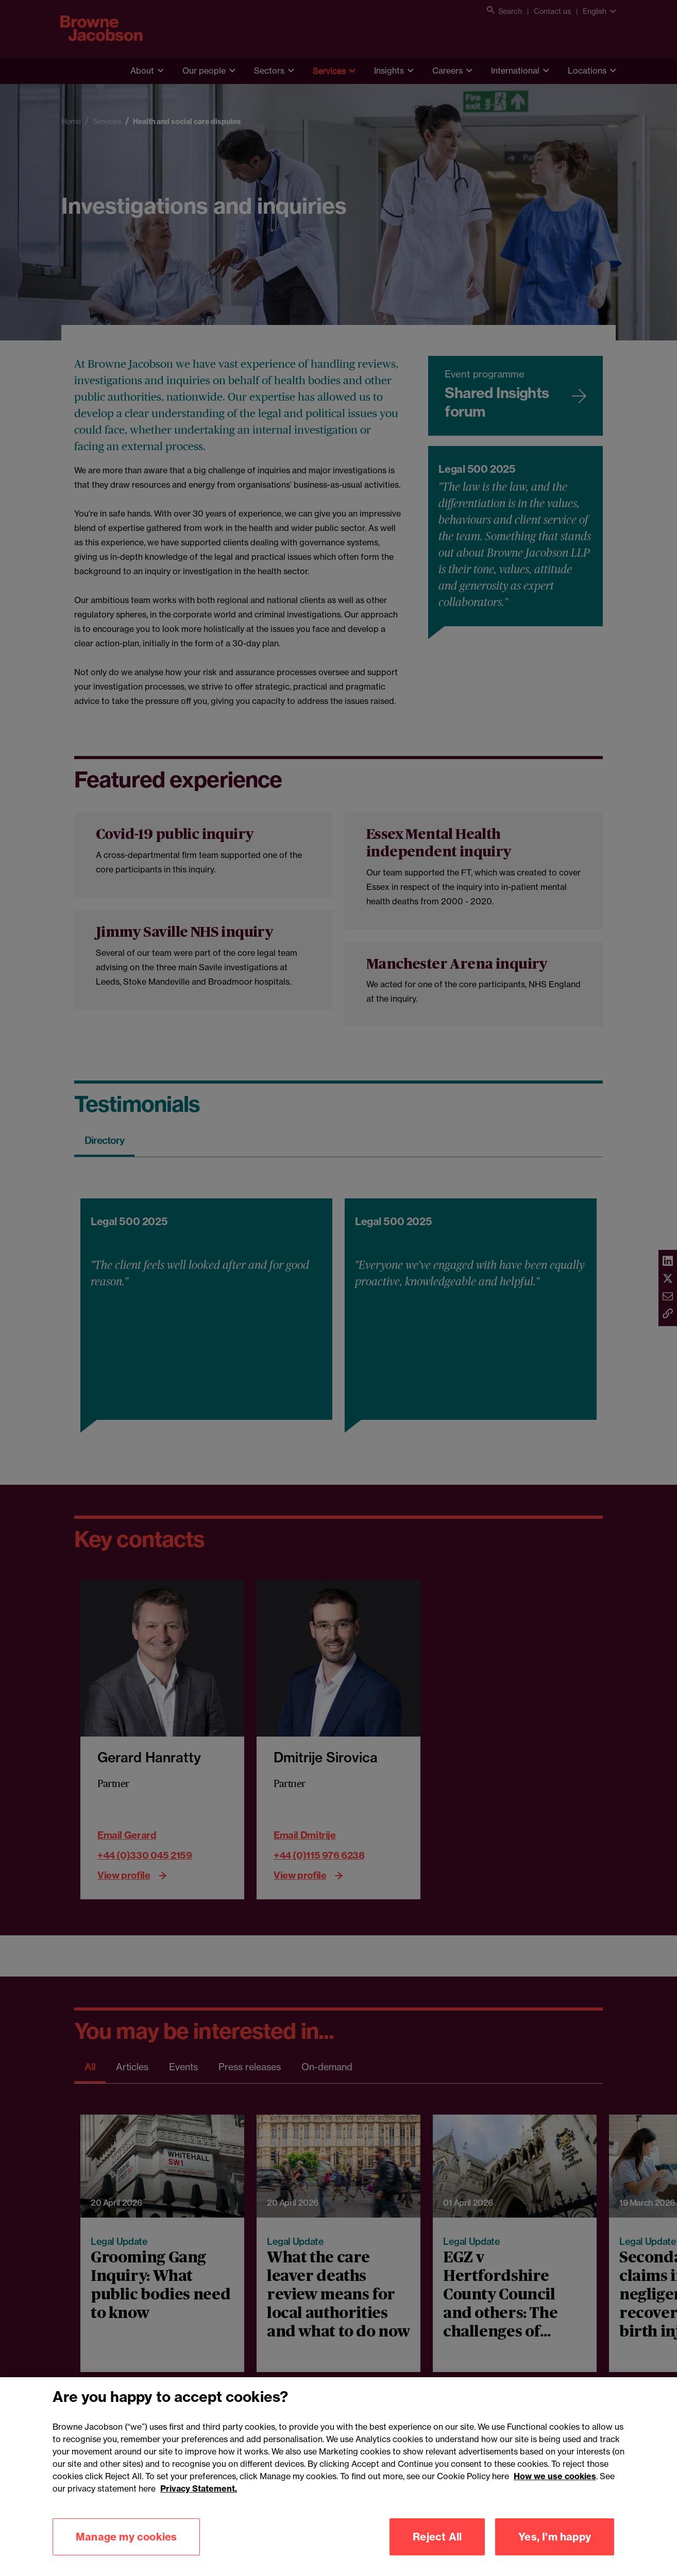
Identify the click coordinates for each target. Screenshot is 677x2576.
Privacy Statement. (198, 2539)
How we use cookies (555, 2527)
